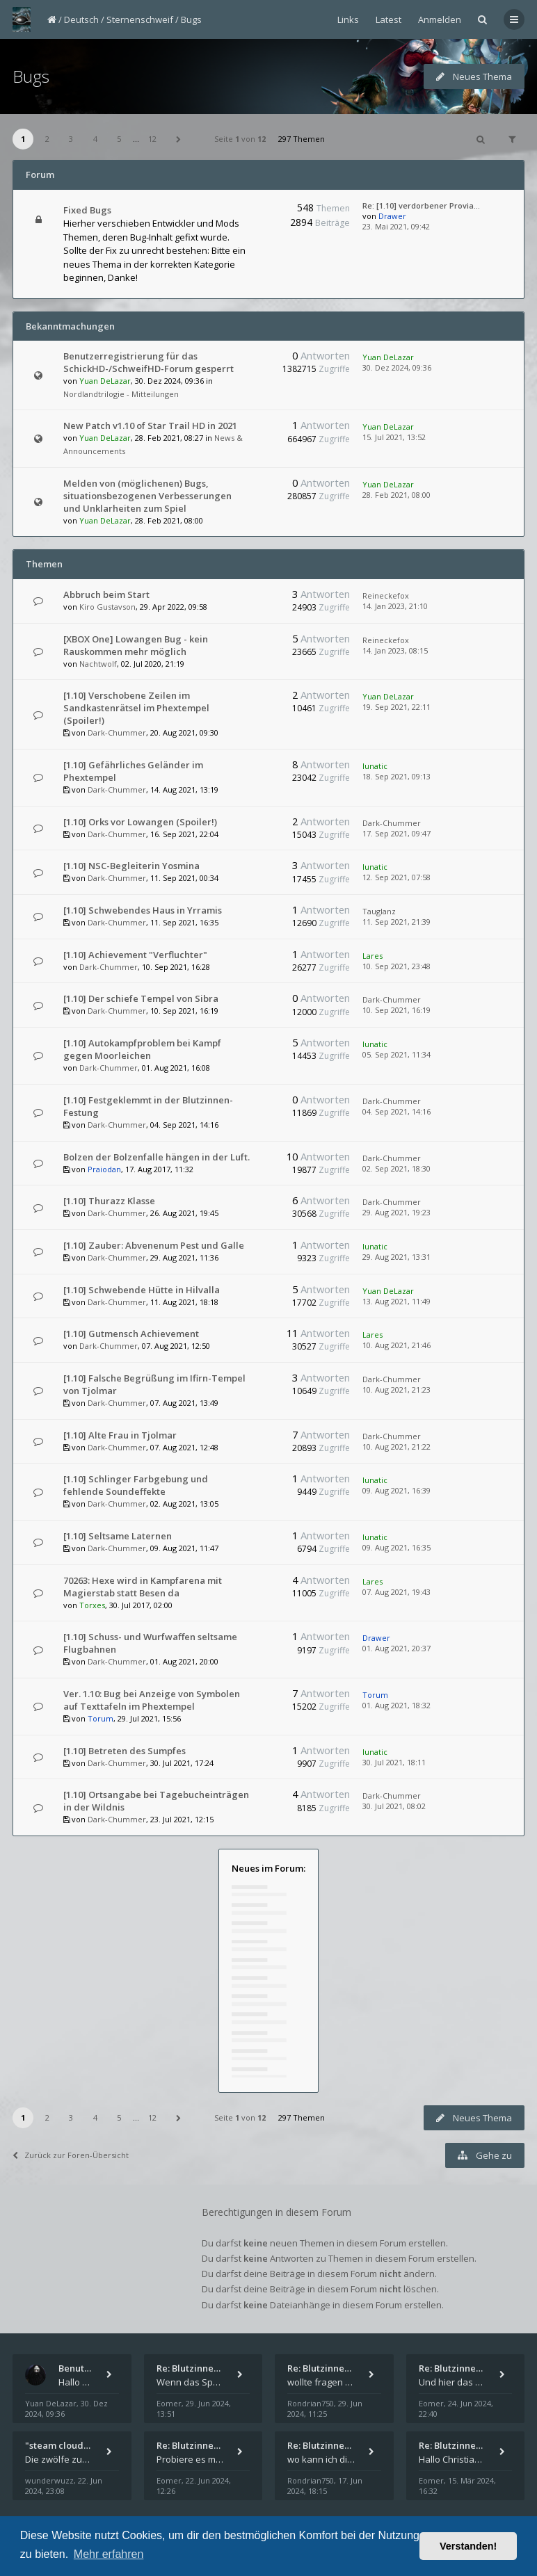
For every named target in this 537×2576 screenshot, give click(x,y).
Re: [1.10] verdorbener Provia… (421, 205)
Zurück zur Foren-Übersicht (71, 2155)
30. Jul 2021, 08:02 (394, 1806)
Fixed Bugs (87, 210)
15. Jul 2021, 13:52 (394, 437)
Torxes (92, 1605)
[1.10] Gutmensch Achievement (131, 1333)
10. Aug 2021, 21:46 (396, 1345)
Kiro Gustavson (107, 606)
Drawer (392, 216)
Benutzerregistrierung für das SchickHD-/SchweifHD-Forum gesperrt (148, 362)
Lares (372, 955)
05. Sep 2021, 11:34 (396, 1054)
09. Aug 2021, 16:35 (396, 1547)
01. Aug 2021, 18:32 (396, 1705)
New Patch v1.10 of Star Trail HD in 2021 (150, 425)
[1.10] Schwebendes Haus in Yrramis (142, 910)
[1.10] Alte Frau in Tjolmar (120, 1435)
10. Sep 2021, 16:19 (396, 1010)
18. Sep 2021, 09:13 (396, 776)
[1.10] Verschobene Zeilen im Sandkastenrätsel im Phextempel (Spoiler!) (136, 708)
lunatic (374, 766)
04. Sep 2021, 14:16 (396, 1111)
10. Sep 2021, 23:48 (396, 966)
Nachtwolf (98, 663)
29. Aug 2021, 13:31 (396, 1256)
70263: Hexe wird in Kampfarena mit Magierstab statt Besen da (142, 1586)
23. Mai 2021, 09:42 (396, 226)
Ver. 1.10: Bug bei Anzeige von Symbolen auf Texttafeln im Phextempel (151, 1699)
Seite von (240, 138)
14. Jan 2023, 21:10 (395, 606)
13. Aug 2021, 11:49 (396, 1301)
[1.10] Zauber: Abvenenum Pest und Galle (153, 1245)
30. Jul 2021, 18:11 (394, 1762)
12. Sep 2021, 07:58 (396, 877)
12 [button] (152, 138)
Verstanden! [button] (468, 2546)
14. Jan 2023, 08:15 (395, 650)
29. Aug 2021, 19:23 (396, 1212)
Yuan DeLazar (105, 380)
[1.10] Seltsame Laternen (117, 1536)
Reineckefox (385, 595)
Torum (100, 1718)
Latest (388, 19)
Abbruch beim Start (106, 594)
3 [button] (71, 138)
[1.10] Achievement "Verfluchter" (135, 954)
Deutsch (81, 19)
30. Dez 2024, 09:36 (396, 367)
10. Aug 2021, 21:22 (396, 1446)
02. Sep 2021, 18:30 (396, 1168)
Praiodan (104, 1169)
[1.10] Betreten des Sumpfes (124, 1750)
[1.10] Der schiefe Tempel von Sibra (140, 998)
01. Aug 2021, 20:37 (396, 1648)
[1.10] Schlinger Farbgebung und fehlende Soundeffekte (135, 1485)
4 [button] (95, 138)
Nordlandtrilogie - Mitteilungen (121, 394)
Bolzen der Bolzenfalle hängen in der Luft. (156, 1157)
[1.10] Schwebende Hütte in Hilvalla (141, 1289)
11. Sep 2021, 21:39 (396, 921)
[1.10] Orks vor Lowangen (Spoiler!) (140, 822)
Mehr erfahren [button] (109, 2554)
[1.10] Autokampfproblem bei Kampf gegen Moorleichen (142, 1049)
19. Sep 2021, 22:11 (396, 707)
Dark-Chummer (117, 732)
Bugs (191, 19)
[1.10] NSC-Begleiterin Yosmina (131, 865)
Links (348, 19)
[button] (178, 139)
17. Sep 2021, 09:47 (396, 833)
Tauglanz (379, 911)
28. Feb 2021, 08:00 (396, 494)
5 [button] (119, 138)
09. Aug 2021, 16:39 (396, 1490)
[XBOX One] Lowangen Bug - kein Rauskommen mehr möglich (135, 645)
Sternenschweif (139, 19)
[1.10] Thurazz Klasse (109, 1200)
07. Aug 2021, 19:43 (396, 1592)
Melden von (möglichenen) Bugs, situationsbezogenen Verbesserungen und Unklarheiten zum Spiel (147, 496)
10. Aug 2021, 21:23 (396, 1389)
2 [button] (47, 138)
